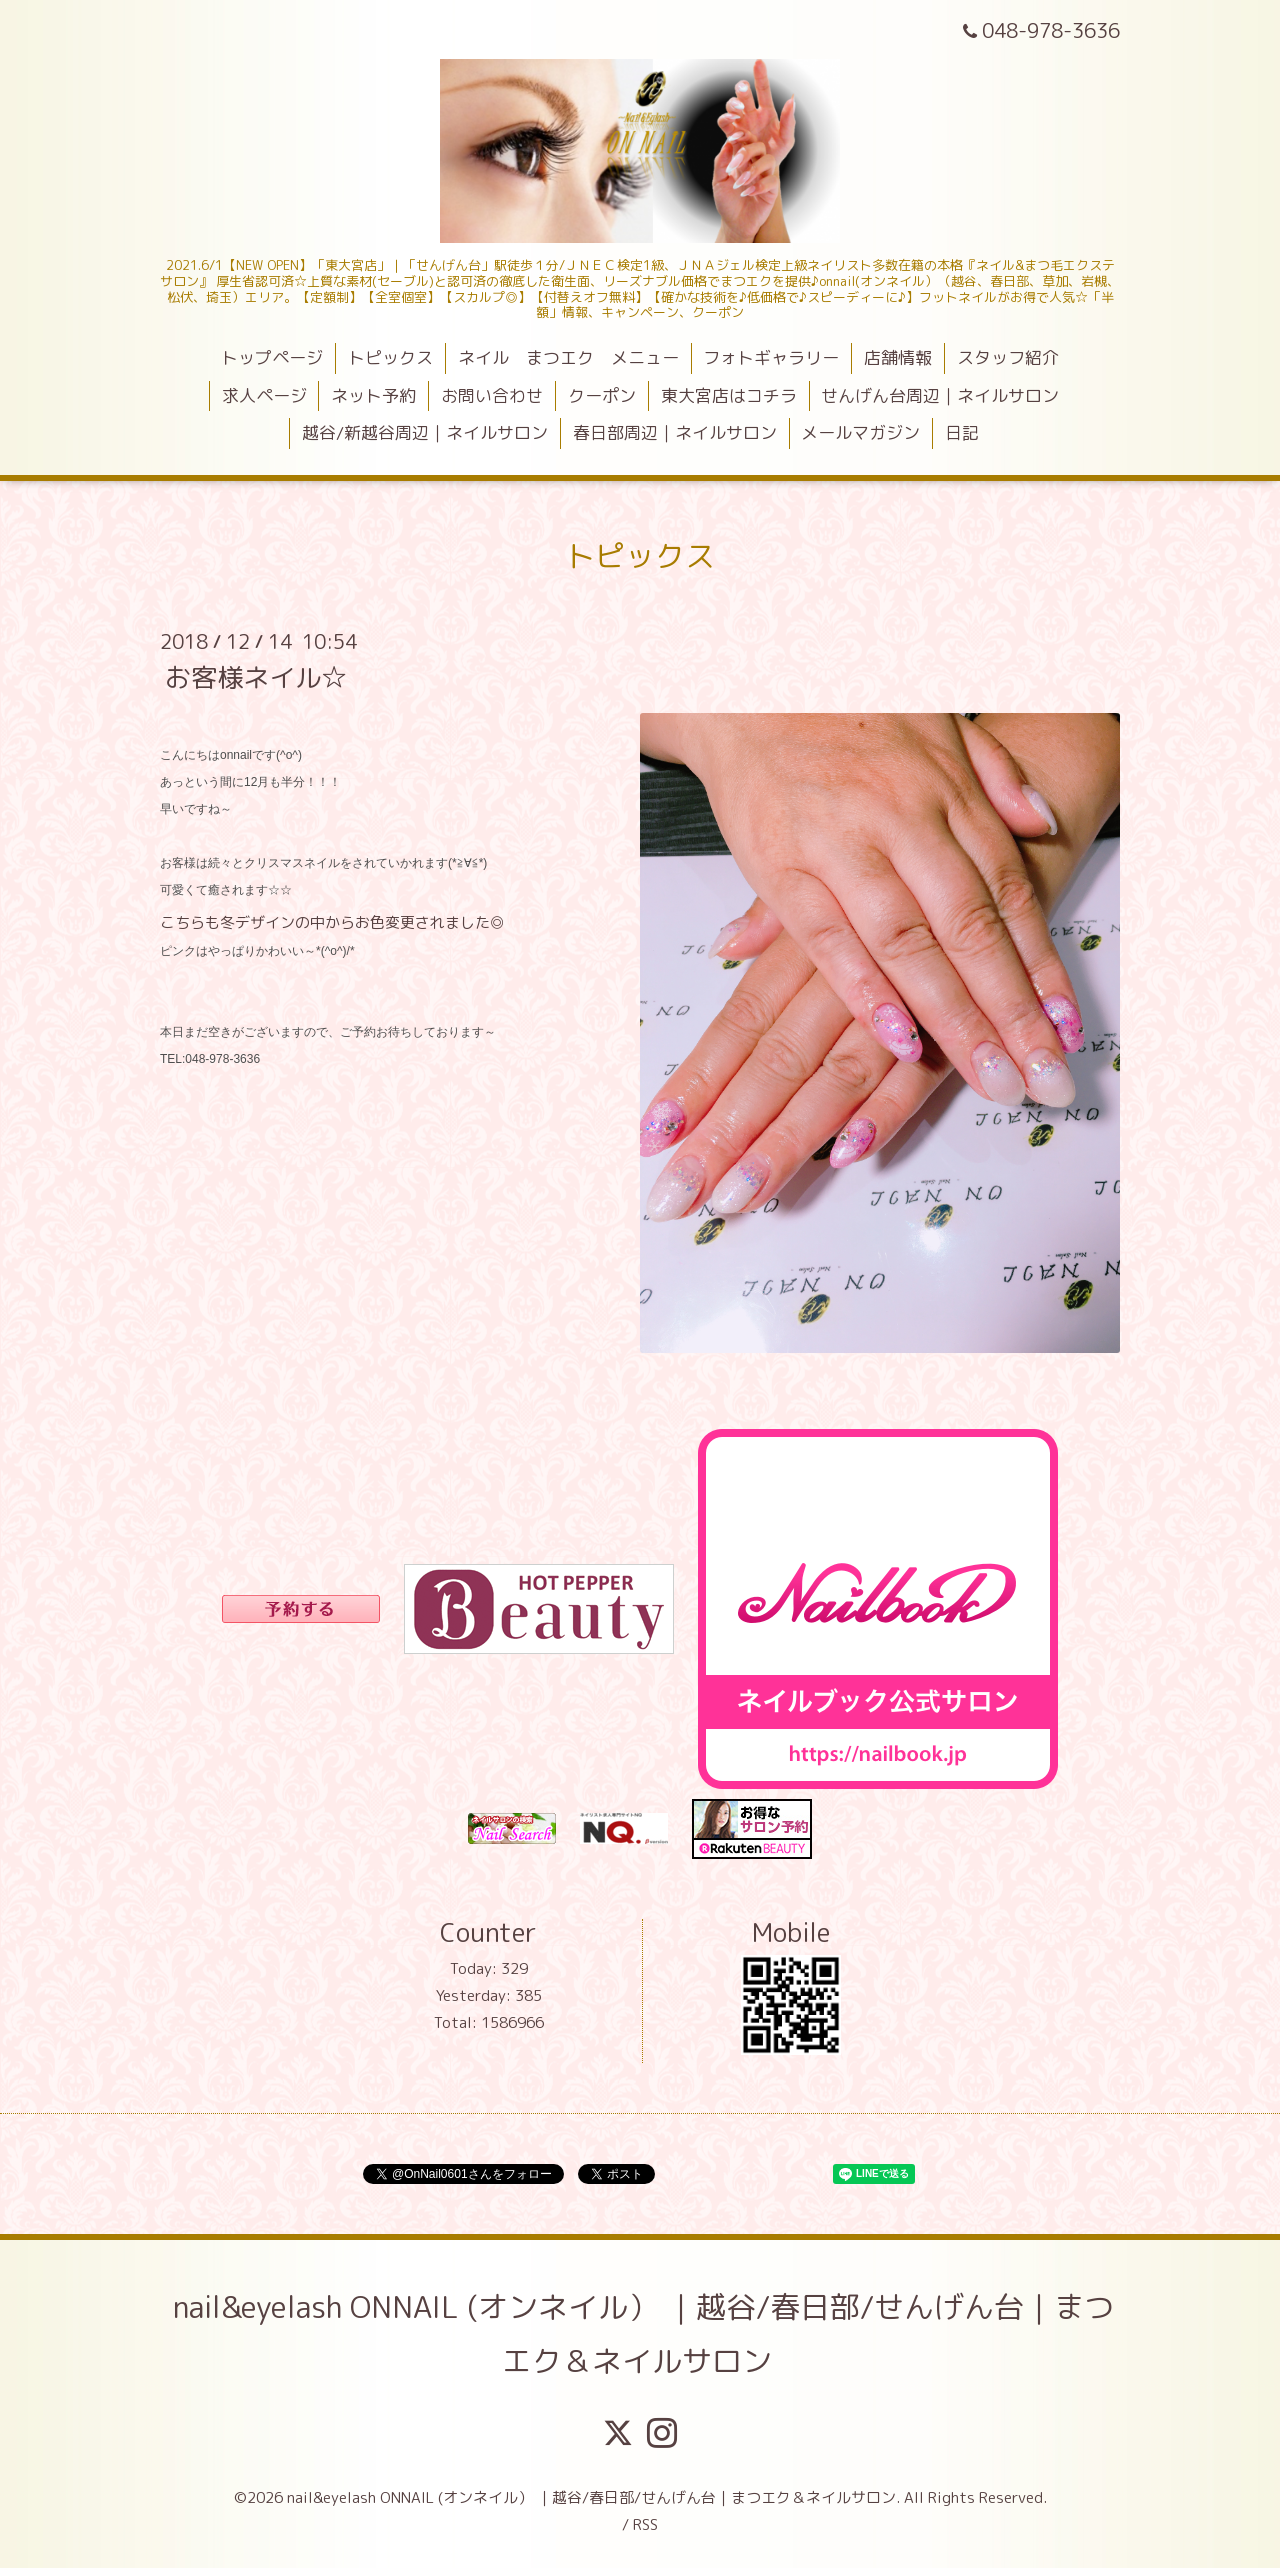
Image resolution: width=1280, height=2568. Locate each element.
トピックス (390, 357)
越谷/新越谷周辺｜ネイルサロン (425, 432)
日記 (962, 432)
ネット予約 (373, 395)
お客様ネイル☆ (256, 676)
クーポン (602, 395)
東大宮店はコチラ (729, 395)
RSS (645, 2524)
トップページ (272, 357)
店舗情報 (898, 357)
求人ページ (264, 395)
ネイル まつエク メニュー (568, 357)
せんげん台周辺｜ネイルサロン (940, 395)
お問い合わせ (492, 395)
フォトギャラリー (771, 357)
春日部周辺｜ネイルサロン (675, 432)
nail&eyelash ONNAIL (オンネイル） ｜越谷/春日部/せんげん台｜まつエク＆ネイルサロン (643, 2334)
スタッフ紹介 (1008, 357)
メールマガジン (860, 432)
